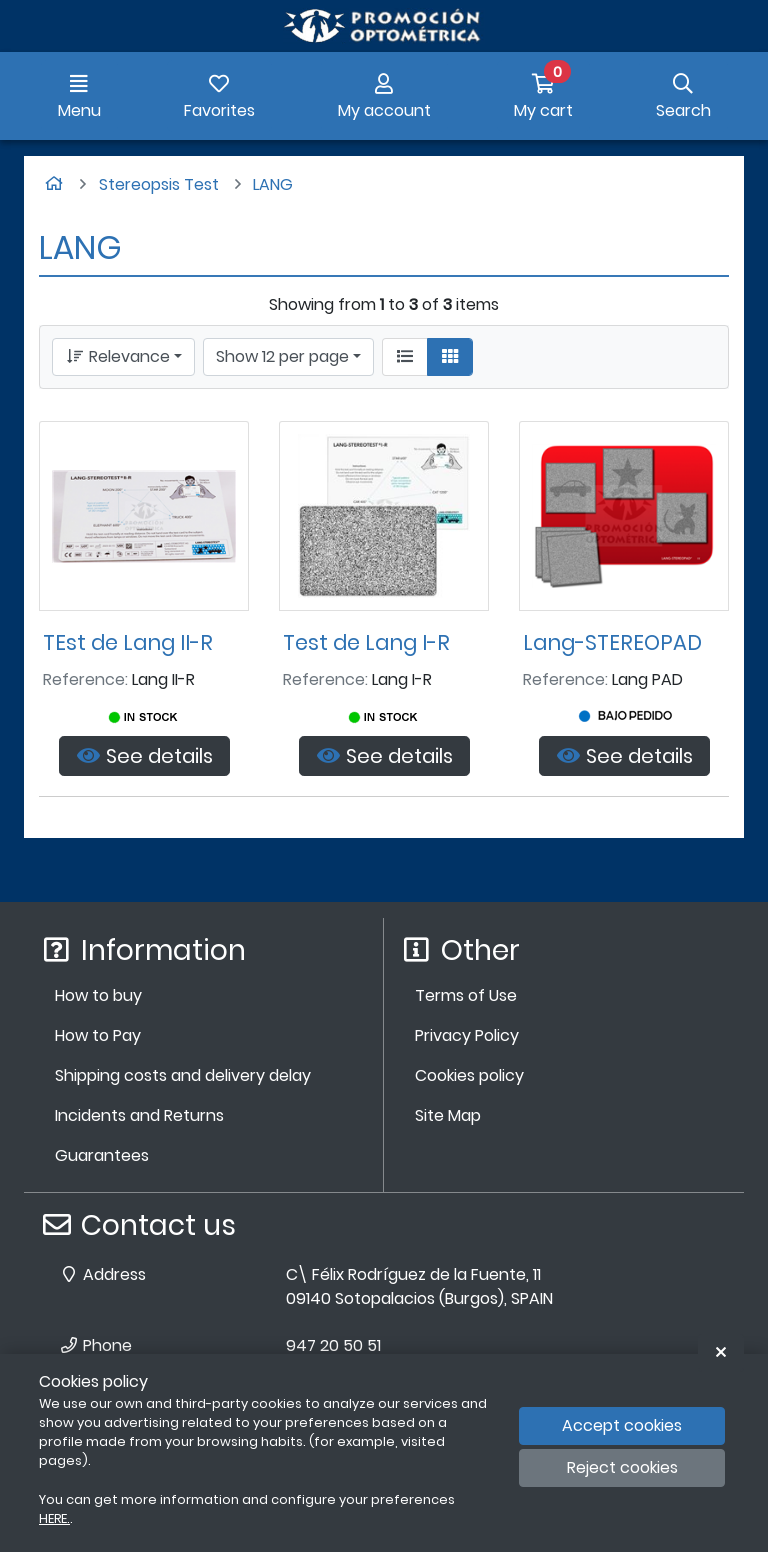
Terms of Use (466, 995)
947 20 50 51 (333, 1345)
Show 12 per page (282, 356)
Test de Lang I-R (366, 642)
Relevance (117, 356)
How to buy (98, 995)
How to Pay (98, 1035)
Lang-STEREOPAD (612, 642)
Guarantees (102, 1155)
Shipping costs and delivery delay (183, 1075)
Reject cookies (622, 1467)
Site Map (448, 1115)
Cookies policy (469, 1075)
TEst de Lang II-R (128, 642)
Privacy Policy (467, 1035)
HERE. (54, 1518)
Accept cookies (622, 1425)
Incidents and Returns (139, 1115)
